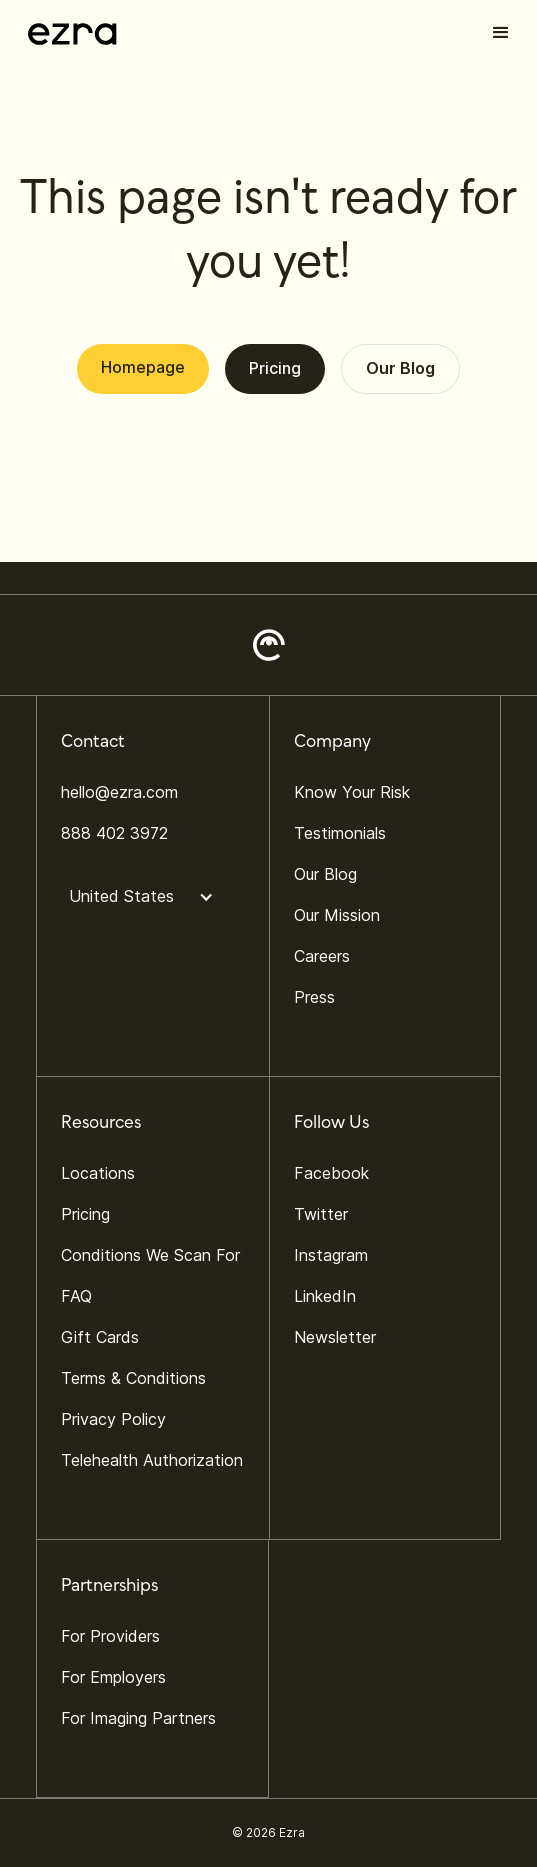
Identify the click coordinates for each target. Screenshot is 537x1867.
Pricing (275, 368)
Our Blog (400, 368)
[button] (501, 33)
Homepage (143, 367)
